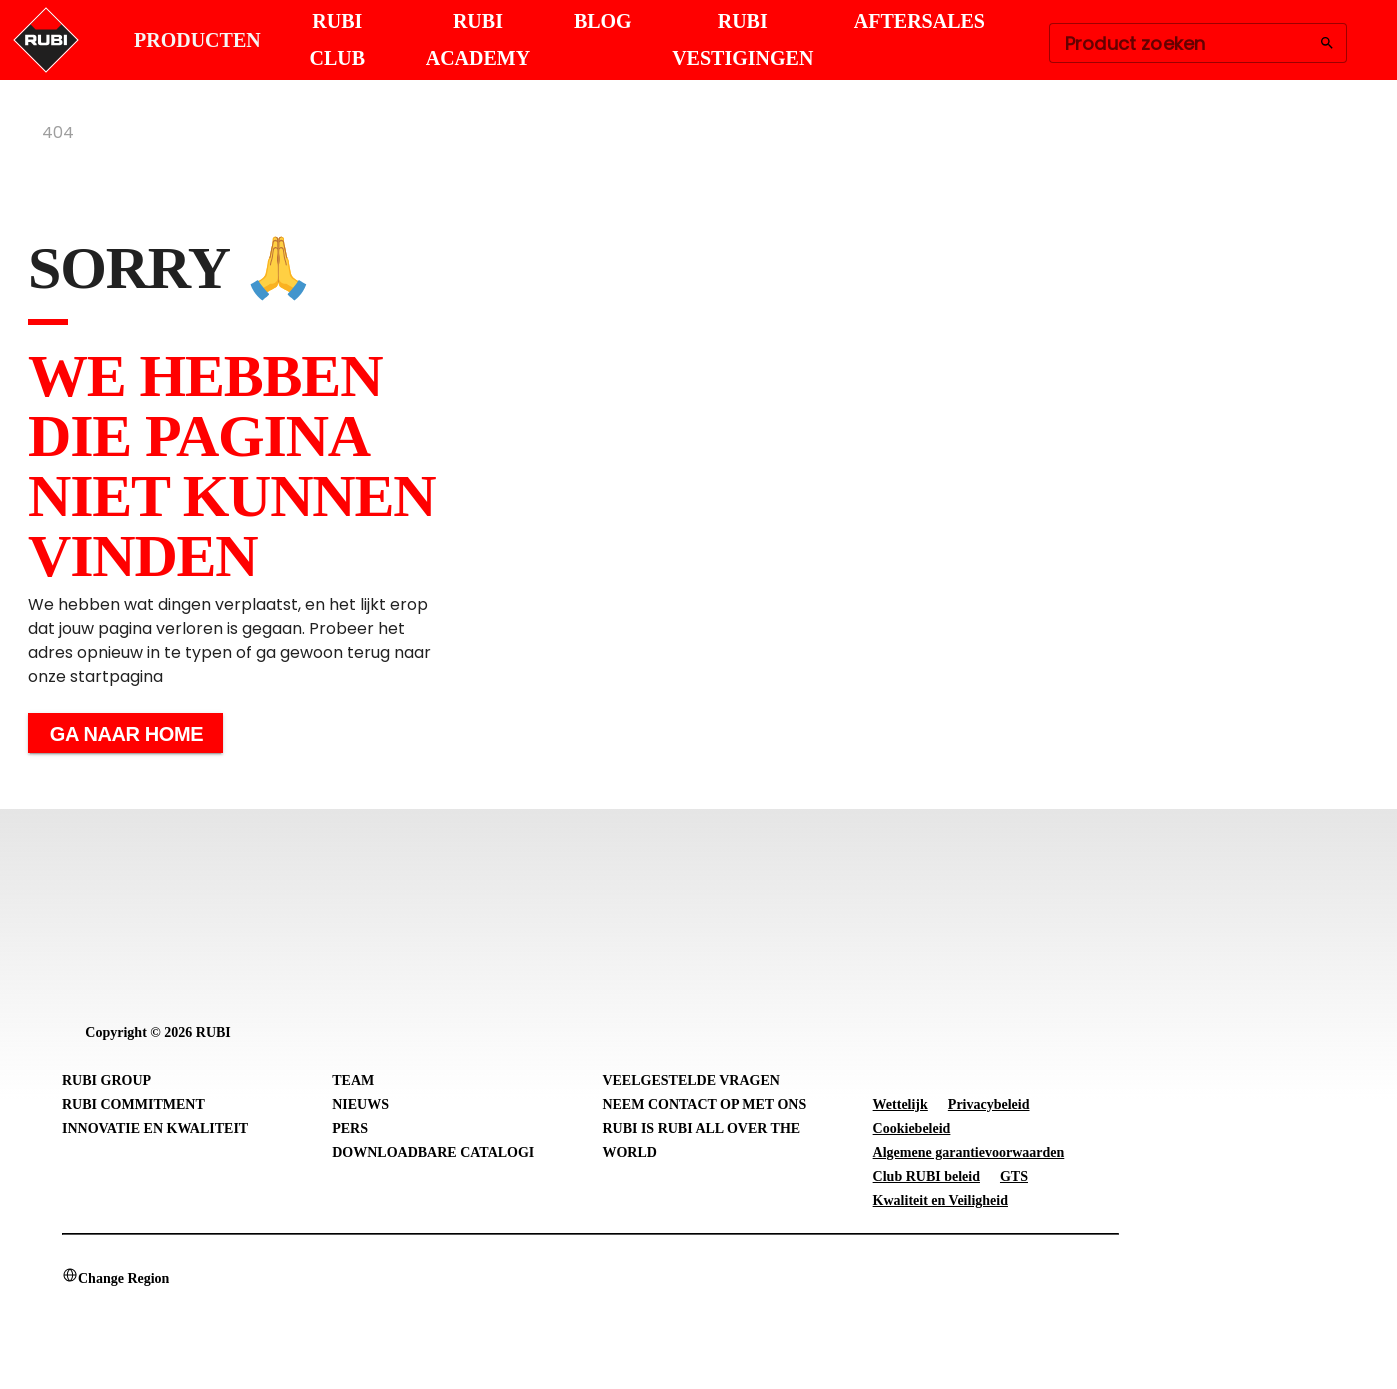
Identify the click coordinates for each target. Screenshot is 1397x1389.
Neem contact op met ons (704, 1104)
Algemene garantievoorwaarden (969, 1152)
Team (353, 1080)
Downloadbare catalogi (433, 1152)
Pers (350, 1128)
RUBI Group (106, 1080)
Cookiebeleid (912, 1128)
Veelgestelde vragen (691, 1080)
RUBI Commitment (133, 1104)
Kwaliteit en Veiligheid (940, 1200)
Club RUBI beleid (926, 1176)
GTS (1014, 1176)
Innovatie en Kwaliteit (155, 1128)
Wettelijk (900, 1104)
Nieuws (360, 1104)
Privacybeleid (989, 1104)
